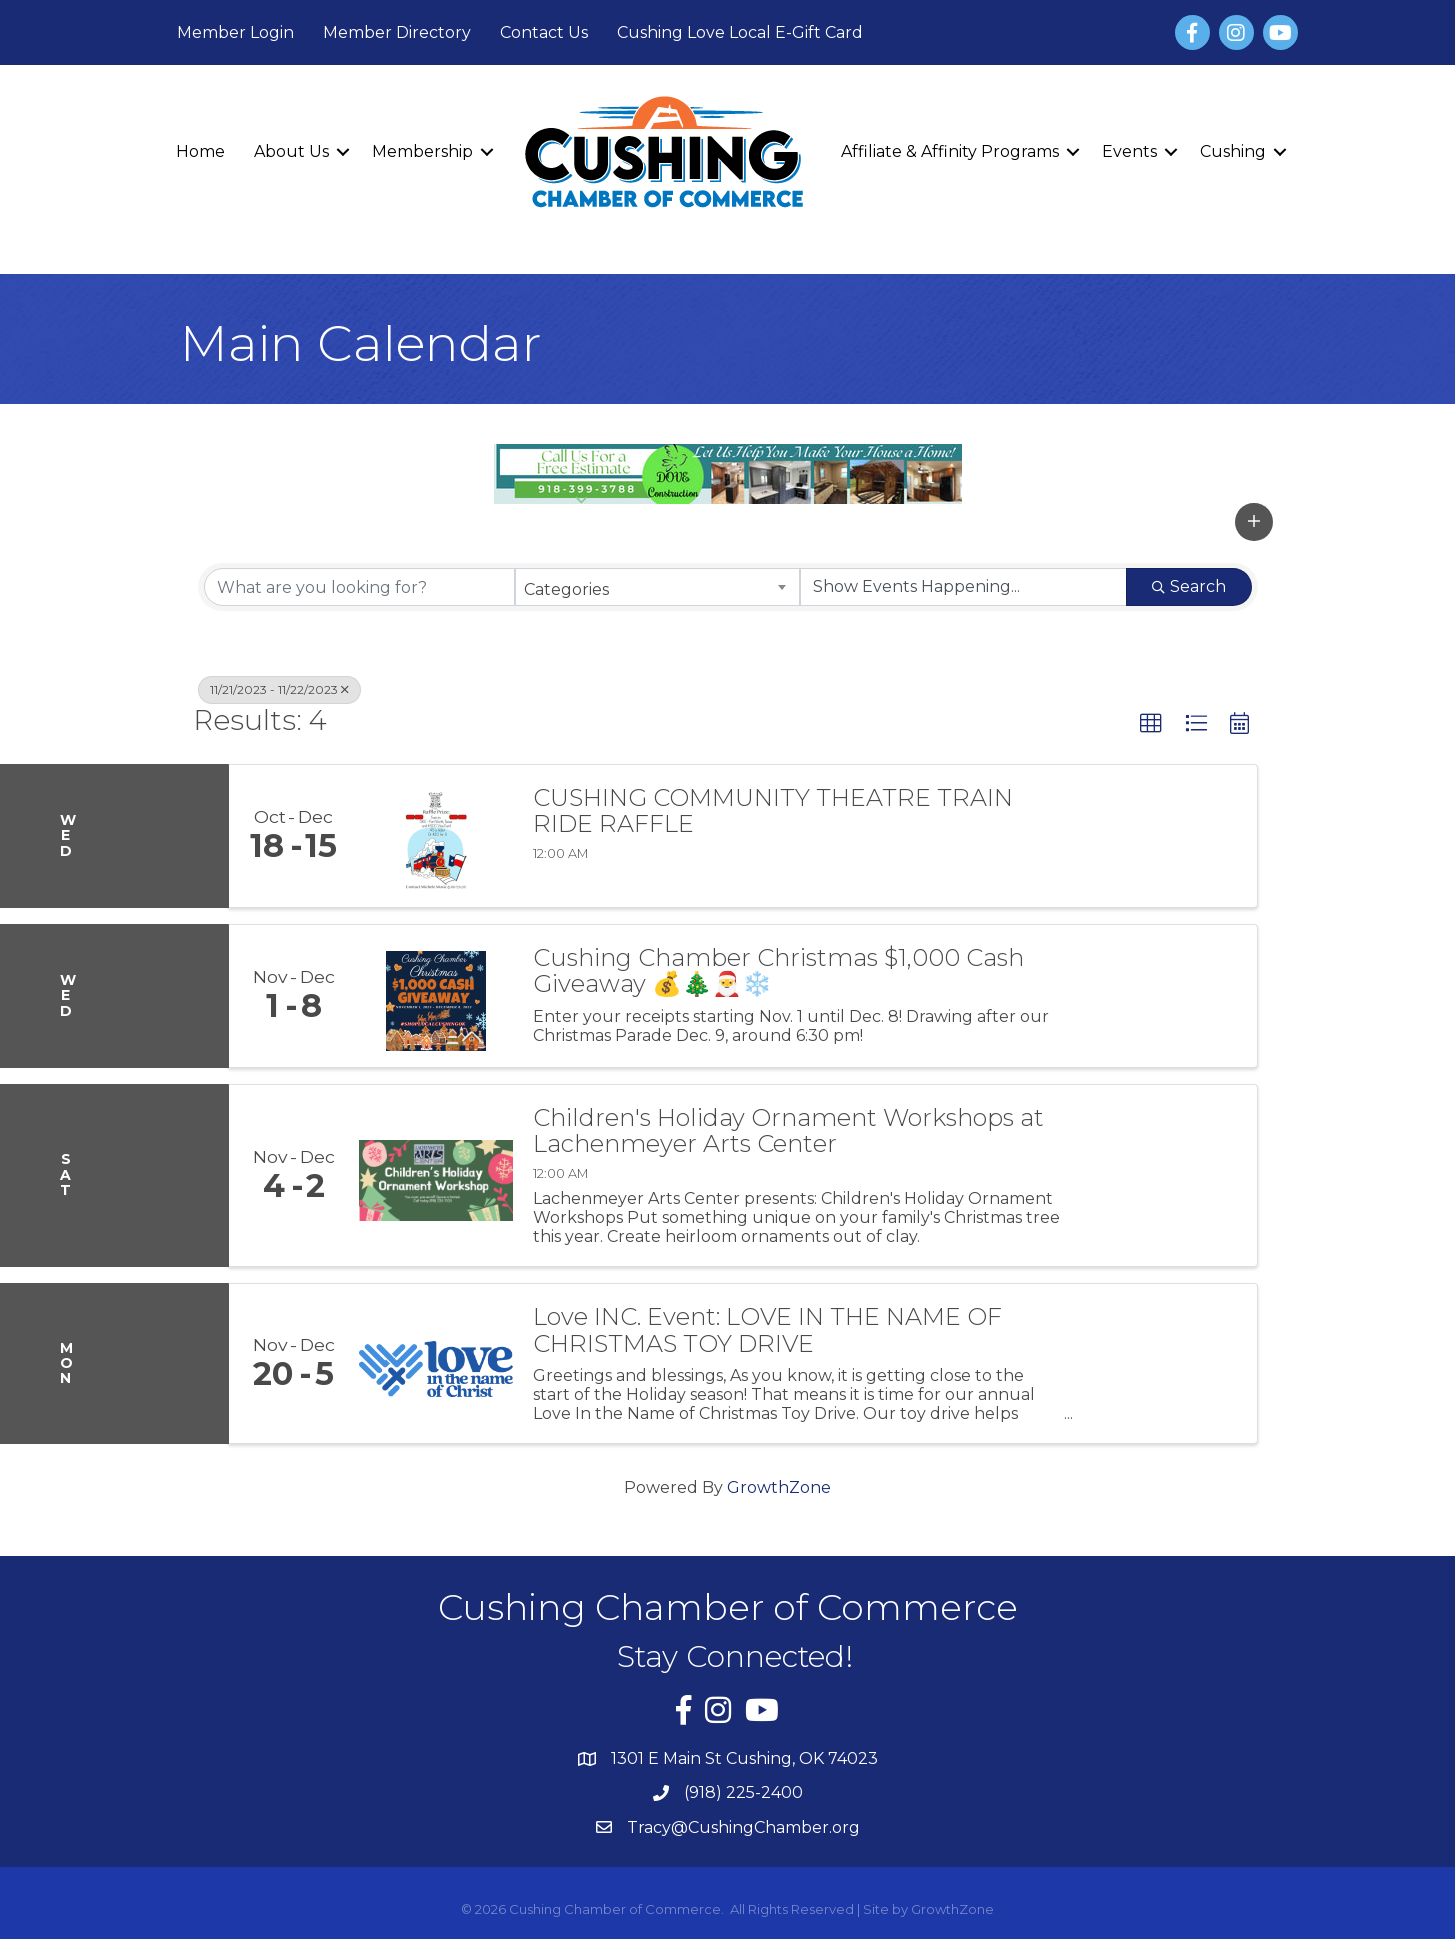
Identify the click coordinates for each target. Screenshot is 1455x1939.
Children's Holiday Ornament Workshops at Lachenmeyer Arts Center (788, 1131)
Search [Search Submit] (1189, 586)
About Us (291, 151)
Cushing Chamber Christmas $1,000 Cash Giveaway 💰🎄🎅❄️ (778, 971)
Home (200, 151)
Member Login (235, 32)
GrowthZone (779, 1487)
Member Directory (397, 32)
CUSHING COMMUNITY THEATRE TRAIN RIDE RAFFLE (773, 811)
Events (1129, 151)
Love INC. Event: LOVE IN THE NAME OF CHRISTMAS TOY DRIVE (767, 1330)
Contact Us (544, 32)
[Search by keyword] (359, 587)
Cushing (1233, 151)
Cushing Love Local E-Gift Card (740, 32)
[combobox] (657, 587)
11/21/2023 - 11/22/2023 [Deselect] (279, 689)
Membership (422, 151)
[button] (1254, 522)
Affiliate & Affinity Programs (950, 151)
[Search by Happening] (963, 587)
